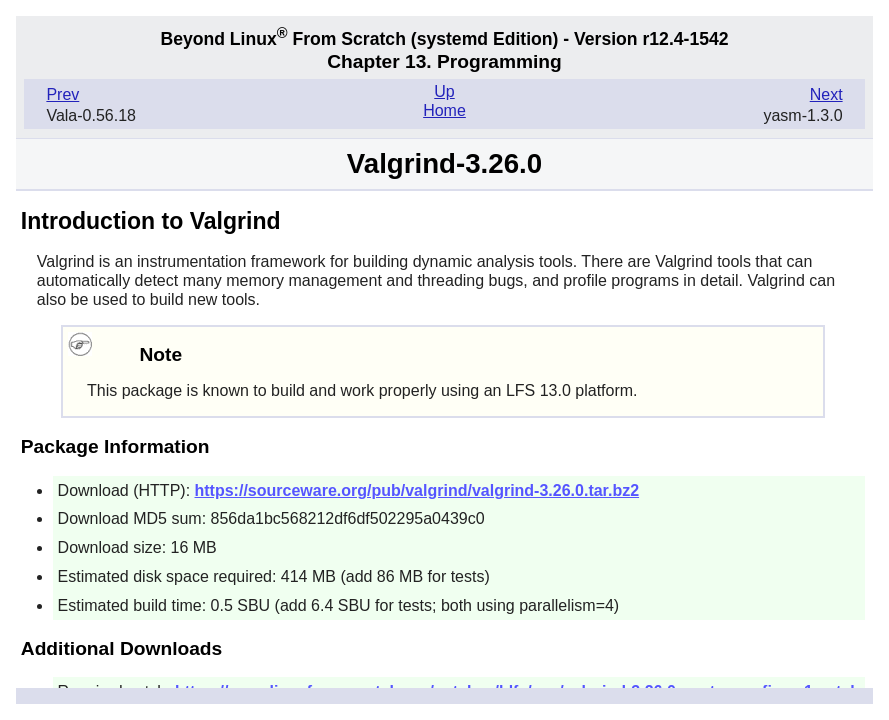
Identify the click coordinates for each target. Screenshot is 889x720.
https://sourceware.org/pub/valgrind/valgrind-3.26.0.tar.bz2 (417, 490)
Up (444, 91)
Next (826, 94)
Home (444, 110)
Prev (62, 94)
